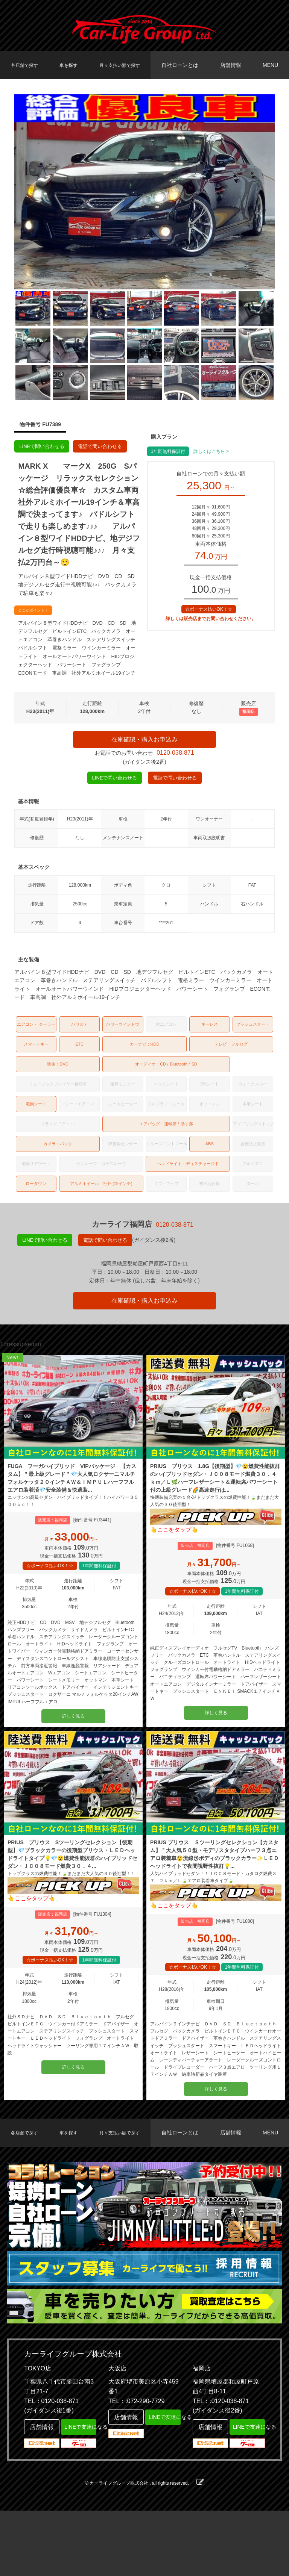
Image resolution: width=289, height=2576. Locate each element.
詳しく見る (73, 1754)
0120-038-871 (175, 760)
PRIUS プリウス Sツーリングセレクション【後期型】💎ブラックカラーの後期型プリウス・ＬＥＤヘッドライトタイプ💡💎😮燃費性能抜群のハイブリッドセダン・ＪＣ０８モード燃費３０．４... (73, 1902)
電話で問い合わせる (106, 447)
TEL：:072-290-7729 (136, 2466)
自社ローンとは (185, 65)
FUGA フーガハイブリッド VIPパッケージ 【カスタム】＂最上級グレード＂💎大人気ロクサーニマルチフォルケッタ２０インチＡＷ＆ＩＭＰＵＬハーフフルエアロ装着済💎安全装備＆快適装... (73, 1507)
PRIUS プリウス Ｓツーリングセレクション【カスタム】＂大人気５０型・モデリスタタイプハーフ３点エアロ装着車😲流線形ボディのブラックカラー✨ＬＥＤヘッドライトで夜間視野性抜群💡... (215, 1902)
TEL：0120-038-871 (51, 2466)
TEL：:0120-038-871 (221, 2466)
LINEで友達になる (79, 2491)
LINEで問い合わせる (44, 447)
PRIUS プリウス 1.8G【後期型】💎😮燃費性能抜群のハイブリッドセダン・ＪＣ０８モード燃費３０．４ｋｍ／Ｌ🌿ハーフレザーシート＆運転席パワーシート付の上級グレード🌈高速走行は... (215, 1507)
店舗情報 (234, 65)
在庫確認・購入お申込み (144, 742)
